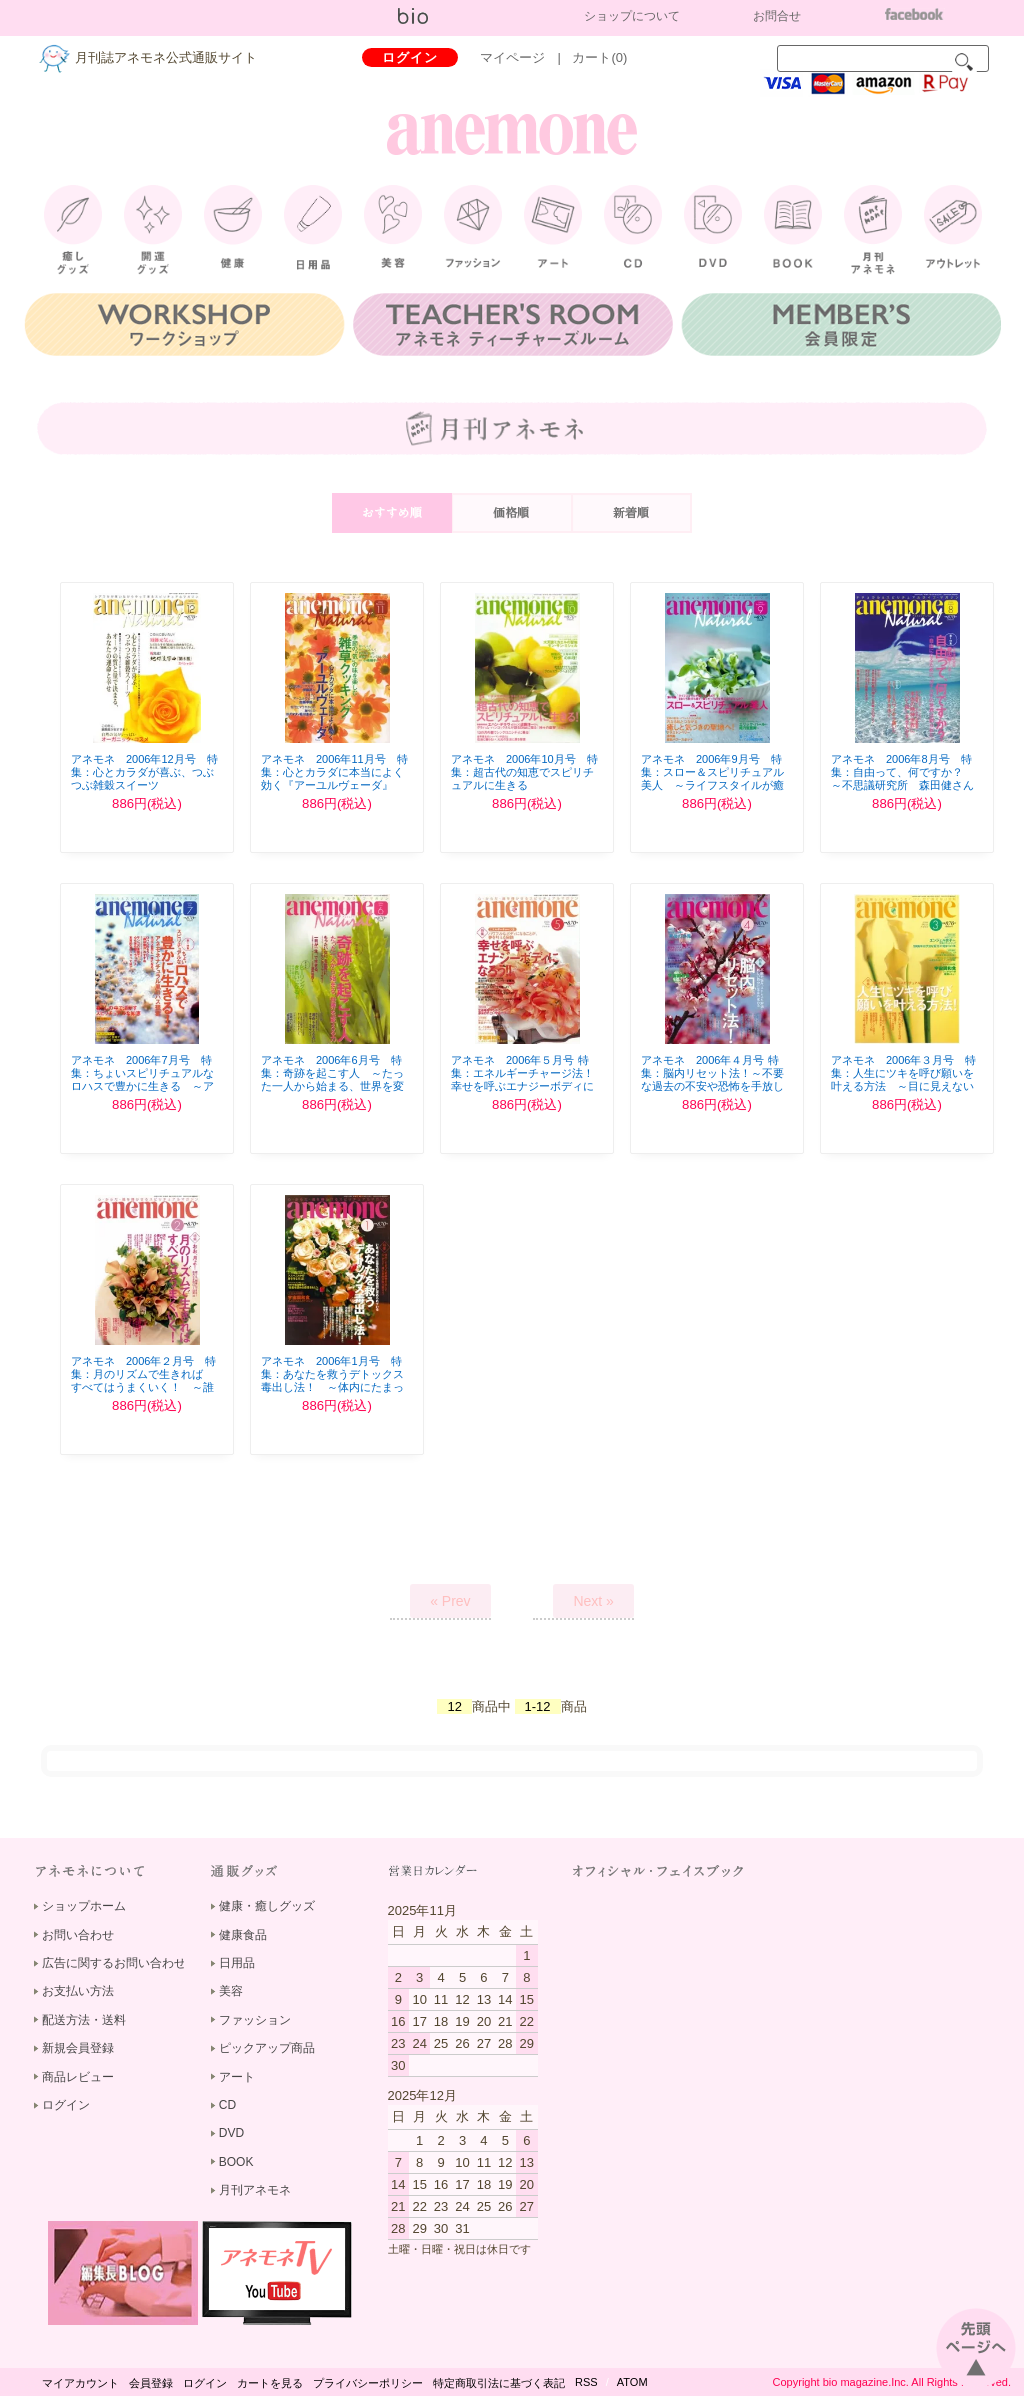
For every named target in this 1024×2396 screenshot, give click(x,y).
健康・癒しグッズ (267, 1906)
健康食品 (243, 1935)
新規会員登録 (78, 2048)
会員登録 (151, 2383)
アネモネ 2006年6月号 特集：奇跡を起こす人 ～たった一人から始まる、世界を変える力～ (332, 1080)
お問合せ (777, 16)
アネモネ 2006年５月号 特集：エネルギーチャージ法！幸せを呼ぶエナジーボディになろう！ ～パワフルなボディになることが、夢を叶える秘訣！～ (524, 1093)
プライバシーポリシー (368, 2383)
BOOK (236, 2162)
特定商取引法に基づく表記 (499, 2383)
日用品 (237, 1963)
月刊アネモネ (255, 2190)
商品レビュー (78, 2077)
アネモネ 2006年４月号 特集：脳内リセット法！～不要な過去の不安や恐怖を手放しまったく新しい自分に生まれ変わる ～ (712, 1086)
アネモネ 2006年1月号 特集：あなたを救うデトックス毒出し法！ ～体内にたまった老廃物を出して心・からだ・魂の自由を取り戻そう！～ (332, 1394)
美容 (231, 1991)
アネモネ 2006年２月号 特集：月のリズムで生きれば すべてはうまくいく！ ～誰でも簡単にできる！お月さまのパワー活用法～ (143, 1387)
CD (227, 2105)
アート (237, 2077)
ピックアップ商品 (267, 2048)
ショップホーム (84, 1906)
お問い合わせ (78, 1935)
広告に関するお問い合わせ (114, 1963)
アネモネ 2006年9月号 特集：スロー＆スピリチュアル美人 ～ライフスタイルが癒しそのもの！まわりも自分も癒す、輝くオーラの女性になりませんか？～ (712, 792)
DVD (231, 2133)
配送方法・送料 (84, 2020)
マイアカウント (80, 2383)
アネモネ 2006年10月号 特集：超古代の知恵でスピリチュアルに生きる (524, 772)
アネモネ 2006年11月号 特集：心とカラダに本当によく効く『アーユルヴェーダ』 (334, 772)
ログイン (410, 57)
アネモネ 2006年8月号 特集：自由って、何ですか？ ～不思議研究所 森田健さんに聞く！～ (902, 779)
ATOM (632, 2382)
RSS (586, 2382)
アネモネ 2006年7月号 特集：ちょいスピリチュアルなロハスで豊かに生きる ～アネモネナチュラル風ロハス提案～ (142, 1086)
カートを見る (270, 2383)
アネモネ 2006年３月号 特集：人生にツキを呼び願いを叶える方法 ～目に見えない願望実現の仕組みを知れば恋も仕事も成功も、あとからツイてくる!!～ (903, 1093)
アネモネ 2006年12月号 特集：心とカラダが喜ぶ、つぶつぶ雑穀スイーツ (144, 772)
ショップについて (632, 16)
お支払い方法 (78, 1991)
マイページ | (527, 57)
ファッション (255, 2020)
